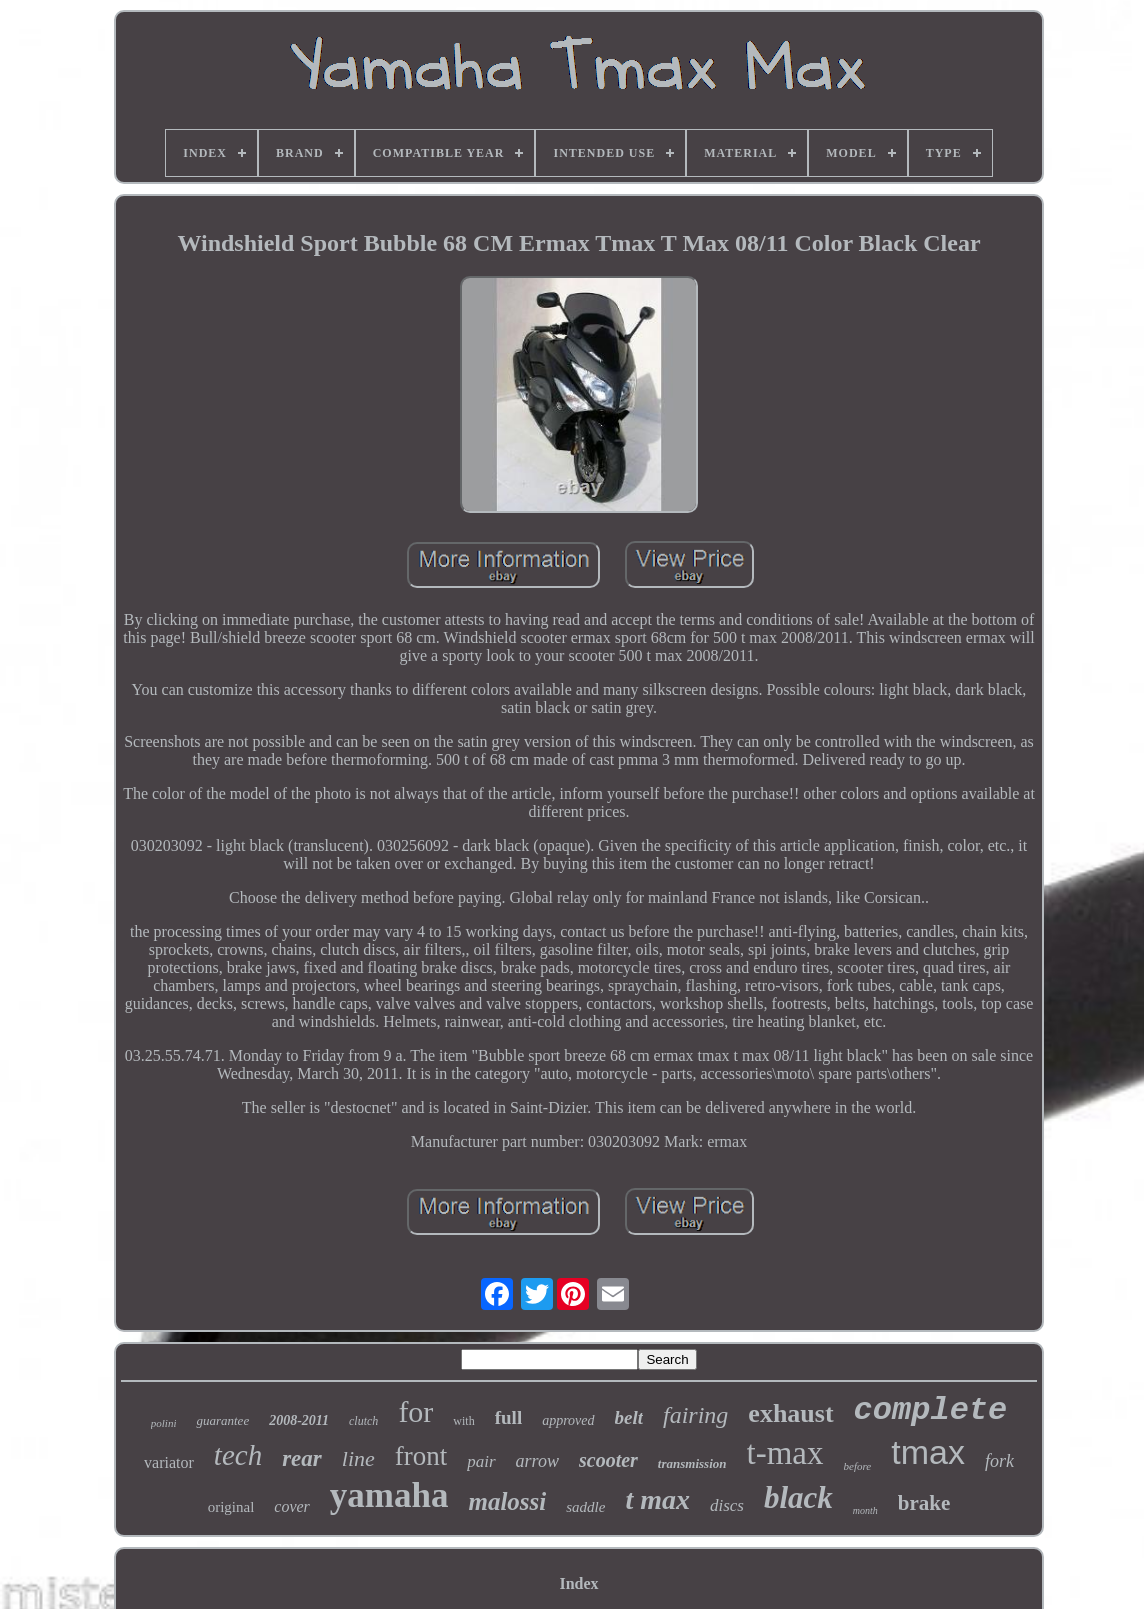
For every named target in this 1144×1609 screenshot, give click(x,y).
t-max (785, 1453)
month (865, 1510)
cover (292, 1506)
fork (999, 1461)
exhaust (790, 1413)
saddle (585, 1507)
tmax (928, 1452)
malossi (507, 1501)
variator (169, 1462)
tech (238, 1455)
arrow (537, 1461)
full (508, 1417)
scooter (608, 1460)
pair (481, 1461)
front (421, 1456)
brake (924, 1503)
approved (568, 1420)
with (463, 1421)
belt (629, 1417)
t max (657, 1499)
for (415, 1411)
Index (578, 1583)
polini (164, 1423)
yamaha (389, 1495)
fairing (695, 1415)
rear (302, 1458)
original (231, 1507)
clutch (363, 1421)
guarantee (222, 1420)
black (798, 1497)
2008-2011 (299, 1420)
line (358, 1458)
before (858, 1466)
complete (931, 1410)
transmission (692, 1463)
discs (727, 1505)
